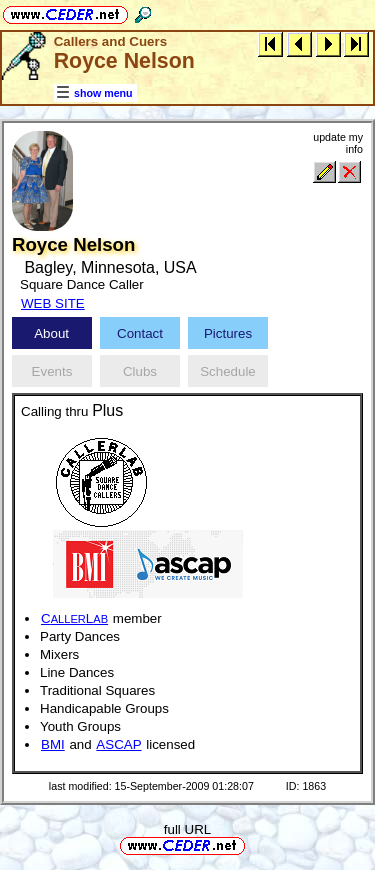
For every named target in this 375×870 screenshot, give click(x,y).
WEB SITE (53, 303)
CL (74, 618)
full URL (187, 829)
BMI (53, 744)
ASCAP (118, 744)
